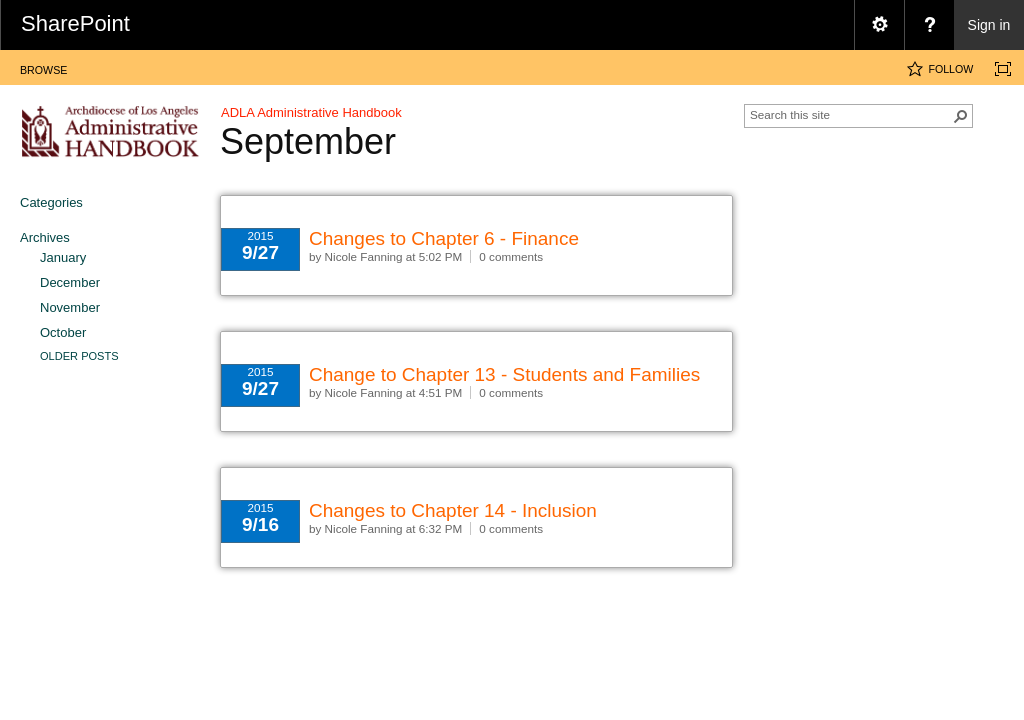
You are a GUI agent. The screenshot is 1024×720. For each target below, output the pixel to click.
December (70, 282)
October (63, 332)
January (63, 257)
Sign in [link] (989, 25)
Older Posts (79, 356)
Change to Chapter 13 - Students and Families (504, 374)
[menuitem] (879, 25)
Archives (45, 237)
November (70, 307)
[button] (961, 116)
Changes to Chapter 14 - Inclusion (453, 510)
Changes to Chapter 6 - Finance (444, 238)
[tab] (43, 66)
